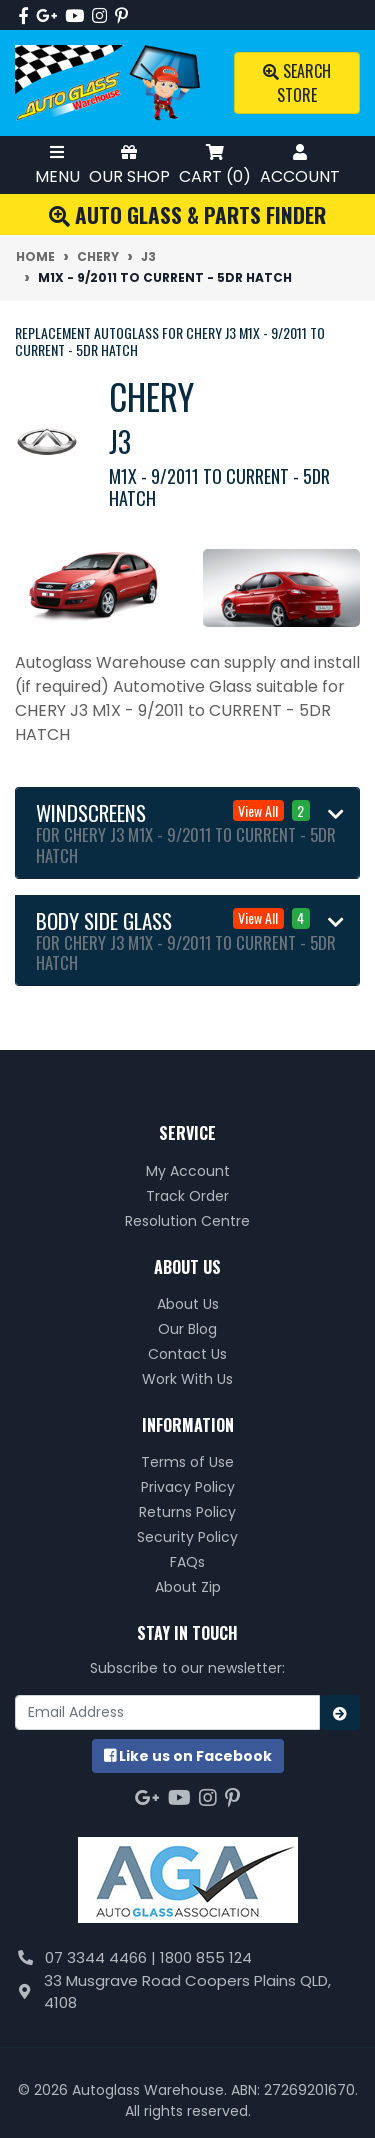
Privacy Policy (188, 1487)
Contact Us (187, 1354)
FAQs (187, 1562)
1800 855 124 (206, 1957)
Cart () (215, 164)
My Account (188, 1171)
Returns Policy (187, 1512)
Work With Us (187, 1379)
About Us (188, 1304)
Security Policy (187, 1537)
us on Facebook (188, 1756)
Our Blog (187, 1329)
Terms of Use (187, 1462)
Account (300, 164)
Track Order (187, 1196)
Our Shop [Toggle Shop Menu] (129, 164)
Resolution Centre (187, 1221)
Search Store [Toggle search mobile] (297, 83)
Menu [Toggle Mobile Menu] (57, 164)
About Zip (188, 1587)
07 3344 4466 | (102, 1957)
